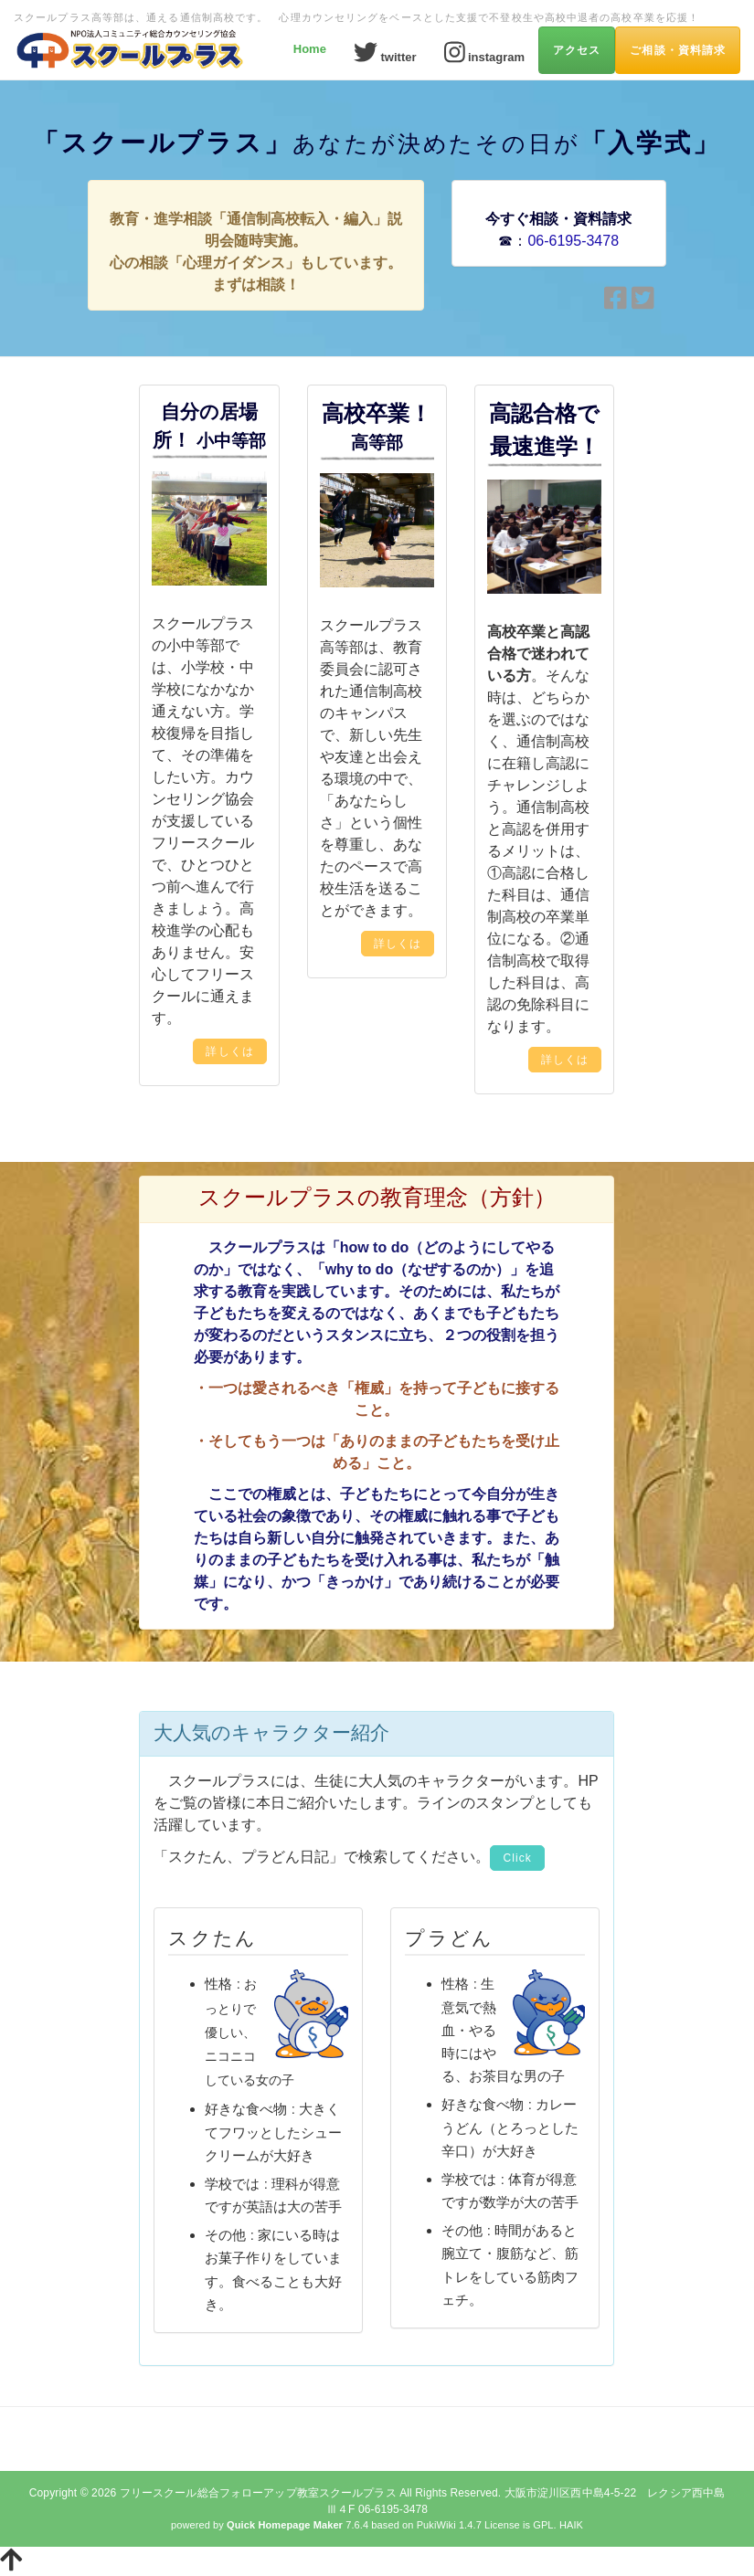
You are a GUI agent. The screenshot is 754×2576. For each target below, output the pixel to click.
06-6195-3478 (573, 240)
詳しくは (229, 1051)
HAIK (571, 2524)
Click (517, 1858)
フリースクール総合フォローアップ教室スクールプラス (258, 2492)
